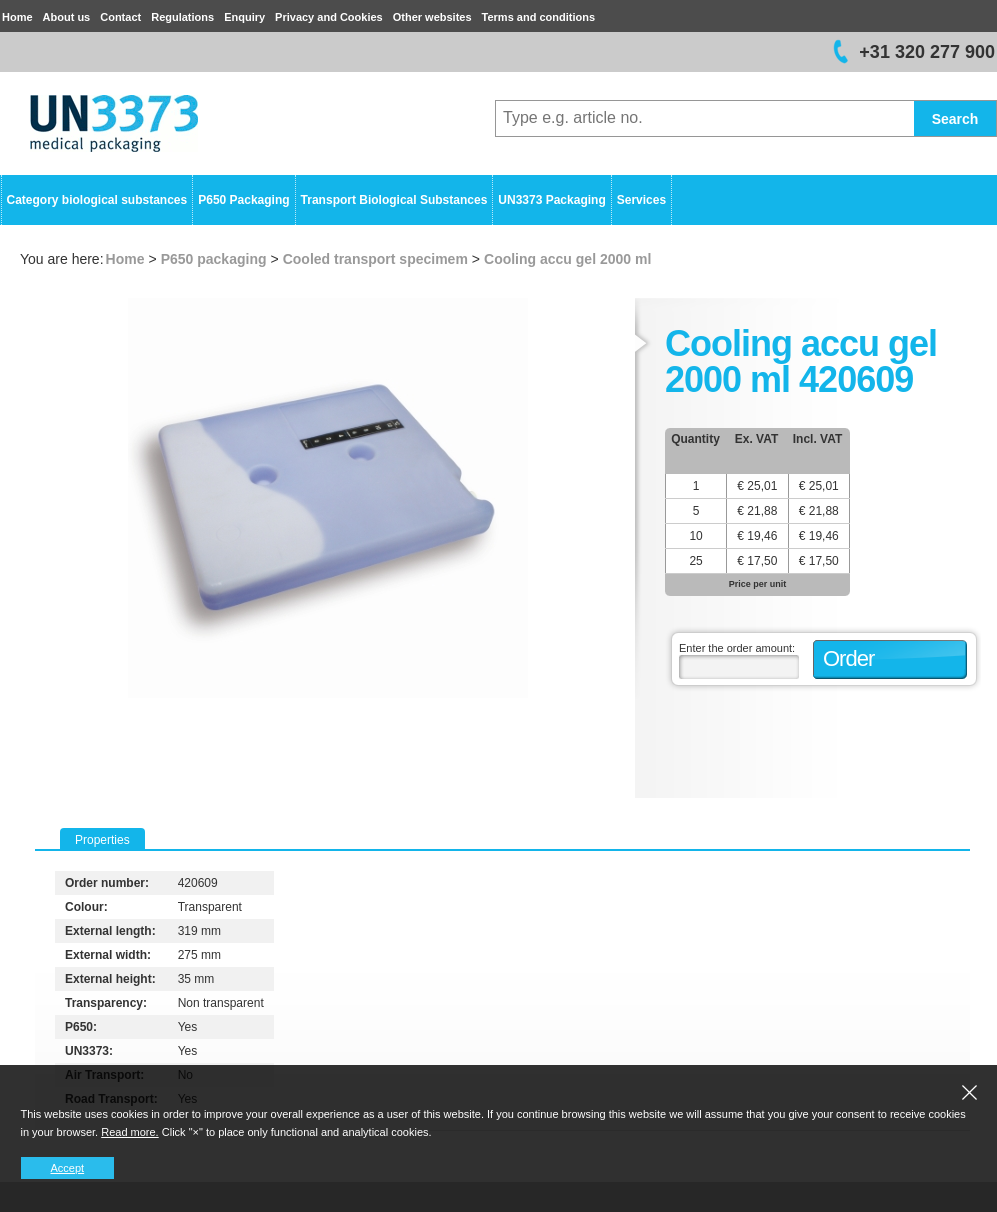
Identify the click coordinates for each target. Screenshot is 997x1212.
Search (955, 119)
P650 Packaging (243, 200)
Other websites (432, 17)
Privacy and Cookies (329, 17)
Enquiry (244, 17)
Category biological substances (97, 200)
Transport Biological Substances (394, 200)
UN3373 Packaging (551, 200)
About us (67, 17)
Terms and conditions (538, 17)
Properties (102, 840)
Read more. (129, 1132)
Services (641, 200)
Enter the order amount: (737, 648)
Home (17, 17)
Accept (68, 1168)
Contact (120, 17)
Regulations (182, 17)
